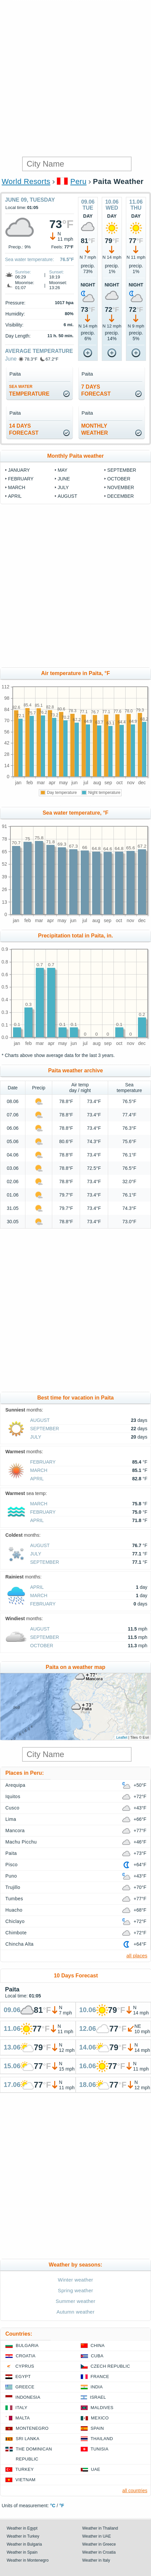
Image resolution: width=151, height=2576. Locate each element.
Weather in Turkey (23, 2536)
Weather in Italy (96, 2560)
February (20, 478)
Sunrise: (23, 271)
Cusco (12, 1807)
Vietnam (25, 2479)
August (67, 496)
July (63, 487)
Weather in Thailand (100, 2528)
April (14, 496)
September (121, 470)
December (120, 496)
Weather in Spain (22, 2552)
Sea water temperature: (29, 259)
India (97, 2386)
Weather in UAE (96, 2536)
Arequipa (15, 1785)
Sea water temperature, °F (75, 813)
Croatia (25, 2355)
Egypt (23, 2376)
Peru (78, 181)
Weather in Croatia (99, 2552)
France (100, 2376)
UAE (95, 2469)
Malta (22, 2417)
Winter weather (75, 2280)
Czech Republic (110, 2366)
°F (61, 2505)
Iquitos (12, 1796)
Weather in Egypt (22, 2528)
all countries (134, 2490)
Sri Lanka (28, 2438)
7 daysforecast (96, 390)
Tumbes (14, 1898)
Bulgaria (27, 2345)
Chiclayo (15, 1921)
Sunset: (56, 271)
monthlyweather (94, 429)
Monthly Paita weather (75, 456)
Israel (98, 2397)
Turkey (24, 2469)
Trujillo (12, 1887)
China (98, 2345)
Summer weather (75, 2301)
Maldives (102, 2407)
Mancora (15, 1830)
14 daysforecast (24, 429)
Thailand (102, 2438)
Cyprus (24, 2366)
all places (136, 1955)
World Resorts (26, 181)
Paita (11, 1853)
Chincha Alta (19, 1944)
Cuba (97, 2355)
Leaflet (121, 1737)
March (16, 487)
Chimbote (16, 1932)
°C (53, 2505)
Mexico (100, 2417)
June (11, 359)
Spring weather (75, 2290)
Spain (97, 2428)
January (19, 470)
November (120, 487)
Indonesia (27, 2397)
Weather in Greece (99, 2544)
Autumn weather (76, 2312)
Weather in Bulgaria (24, 2544)
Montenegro (32, 2428)
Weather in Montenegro (28, 2560)
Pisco (11, 1864)
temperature (29, 390)
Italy (21, 2407)
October (118, 478)
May (62, 470)
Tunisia (100, 2448)
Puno (11, 1876)
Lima (10, 1819)
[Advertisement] (75, 78)
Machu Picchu (21, 1842)
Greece (24, 2386)
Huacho (13, 1910)
